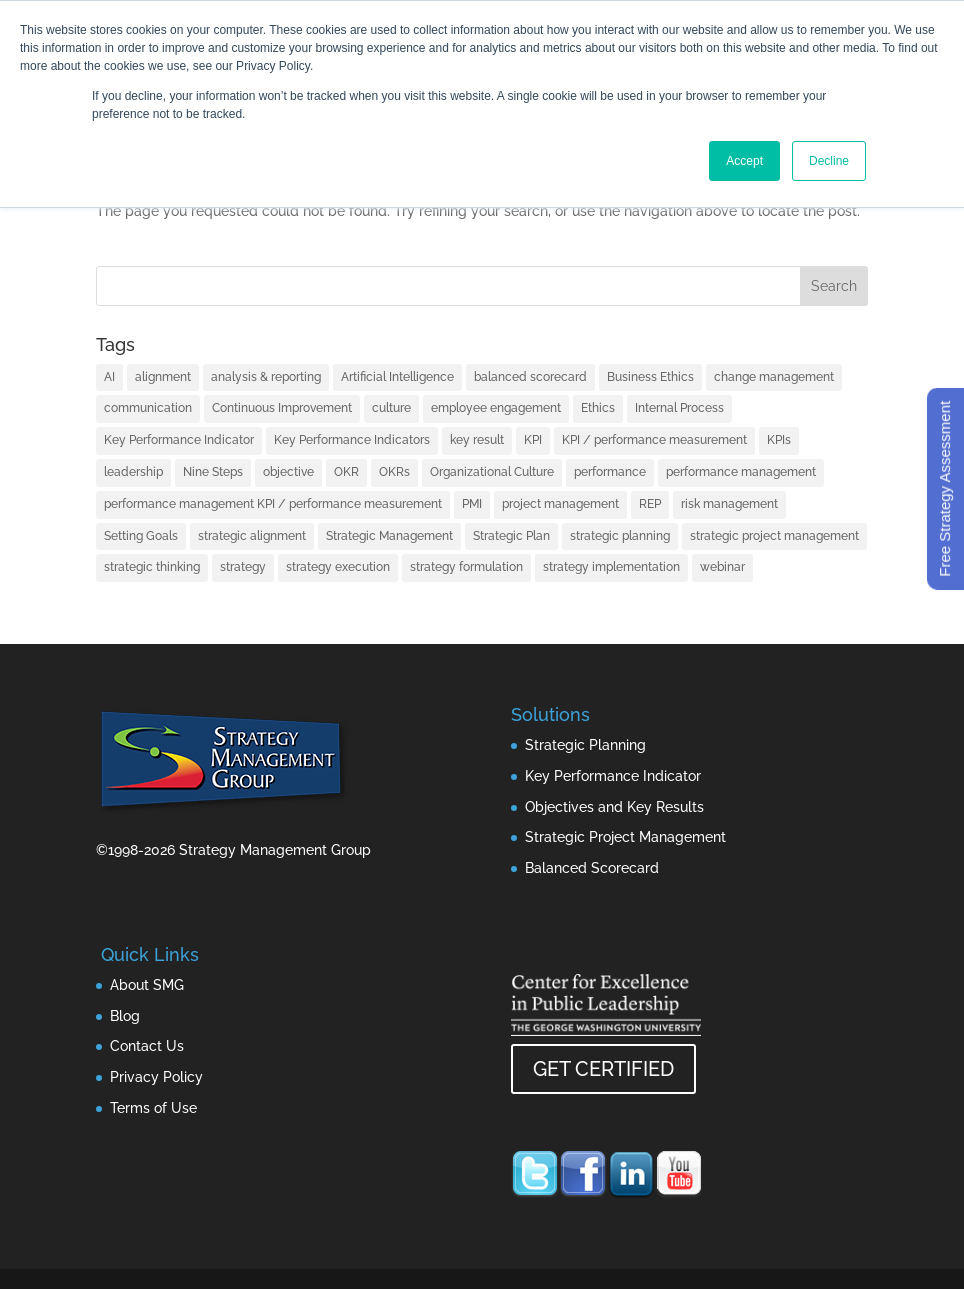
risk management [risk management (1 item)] (729, 504)
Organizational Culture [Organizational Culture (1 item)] (492, 472)
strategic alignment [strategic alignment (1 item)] (252, 536)
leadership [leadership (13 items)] (133, 472)
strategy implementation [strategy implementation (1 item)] (611, 567)
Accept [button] (744, 161)
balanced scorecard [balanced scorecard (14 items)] (530, 377)
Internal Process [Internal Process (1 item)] (679, 408)
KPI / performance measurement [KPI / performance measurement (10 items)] (654, 440)
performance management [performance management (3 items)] (741, 472)
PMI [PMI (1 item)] (472, 504)
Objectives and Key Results (614, 807)
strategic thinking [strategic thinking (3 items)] (152, 567)
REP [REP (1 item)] (650, 504)
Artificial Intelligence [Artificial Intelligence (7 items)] (397, 377)
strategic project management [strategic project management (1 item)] (774, 536)
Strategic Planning (585, 745)
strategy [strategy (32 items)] (243, 567)
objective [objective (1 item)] (288, 472)
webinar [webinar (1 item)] (722, 567)
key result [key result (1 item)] (477, 440)
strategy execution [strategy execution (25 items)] (338, 567)
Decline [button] (829, 161)
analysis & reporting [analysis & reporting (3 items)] (266, 377)
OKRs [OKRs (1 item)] (394, 472)
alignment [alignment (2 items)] (163, 377)
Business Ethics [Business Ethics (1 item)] (650, 377)
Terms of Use (153, 1108)
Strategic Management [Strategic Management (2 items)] (389, 536)
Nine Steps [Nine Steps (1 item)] (213, 472)
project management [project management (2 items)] (560, 504)
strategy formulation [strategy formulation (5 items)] (466, 567)
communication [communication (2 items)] (148, 408)
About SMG (147, 985)
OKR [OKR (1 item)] (346, 472)
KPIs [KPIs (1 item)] (779, 440)
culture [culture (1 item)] (391, 408)
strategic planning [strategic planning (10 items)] (620, 536)
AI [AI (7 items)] (109, 377)
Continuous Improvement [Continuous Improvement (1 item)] (282, 408)
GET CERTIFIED (603, 1069)
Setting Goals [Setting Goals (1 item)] (141, 536)
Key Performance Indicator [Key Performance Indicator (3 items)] (179, 440)
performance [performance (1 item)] (610, 472)
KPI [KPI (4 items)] (533, 440)
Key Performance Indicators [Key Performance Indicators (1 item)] (352, 440)
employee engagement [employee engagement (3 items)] (496, 408)
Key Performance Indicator (613, 776)
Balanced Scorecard (592, 868)
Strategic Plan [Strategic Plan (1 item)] (511, 536)
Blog (125, 1016)
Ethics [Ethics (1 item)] (598, 408)
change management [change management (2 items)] (774, 377)
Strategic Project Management (625, 837)
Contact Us (147, 1046)
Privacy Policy (156, 1077)
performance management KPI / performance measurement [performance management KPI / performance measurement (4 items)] (273, 504)
